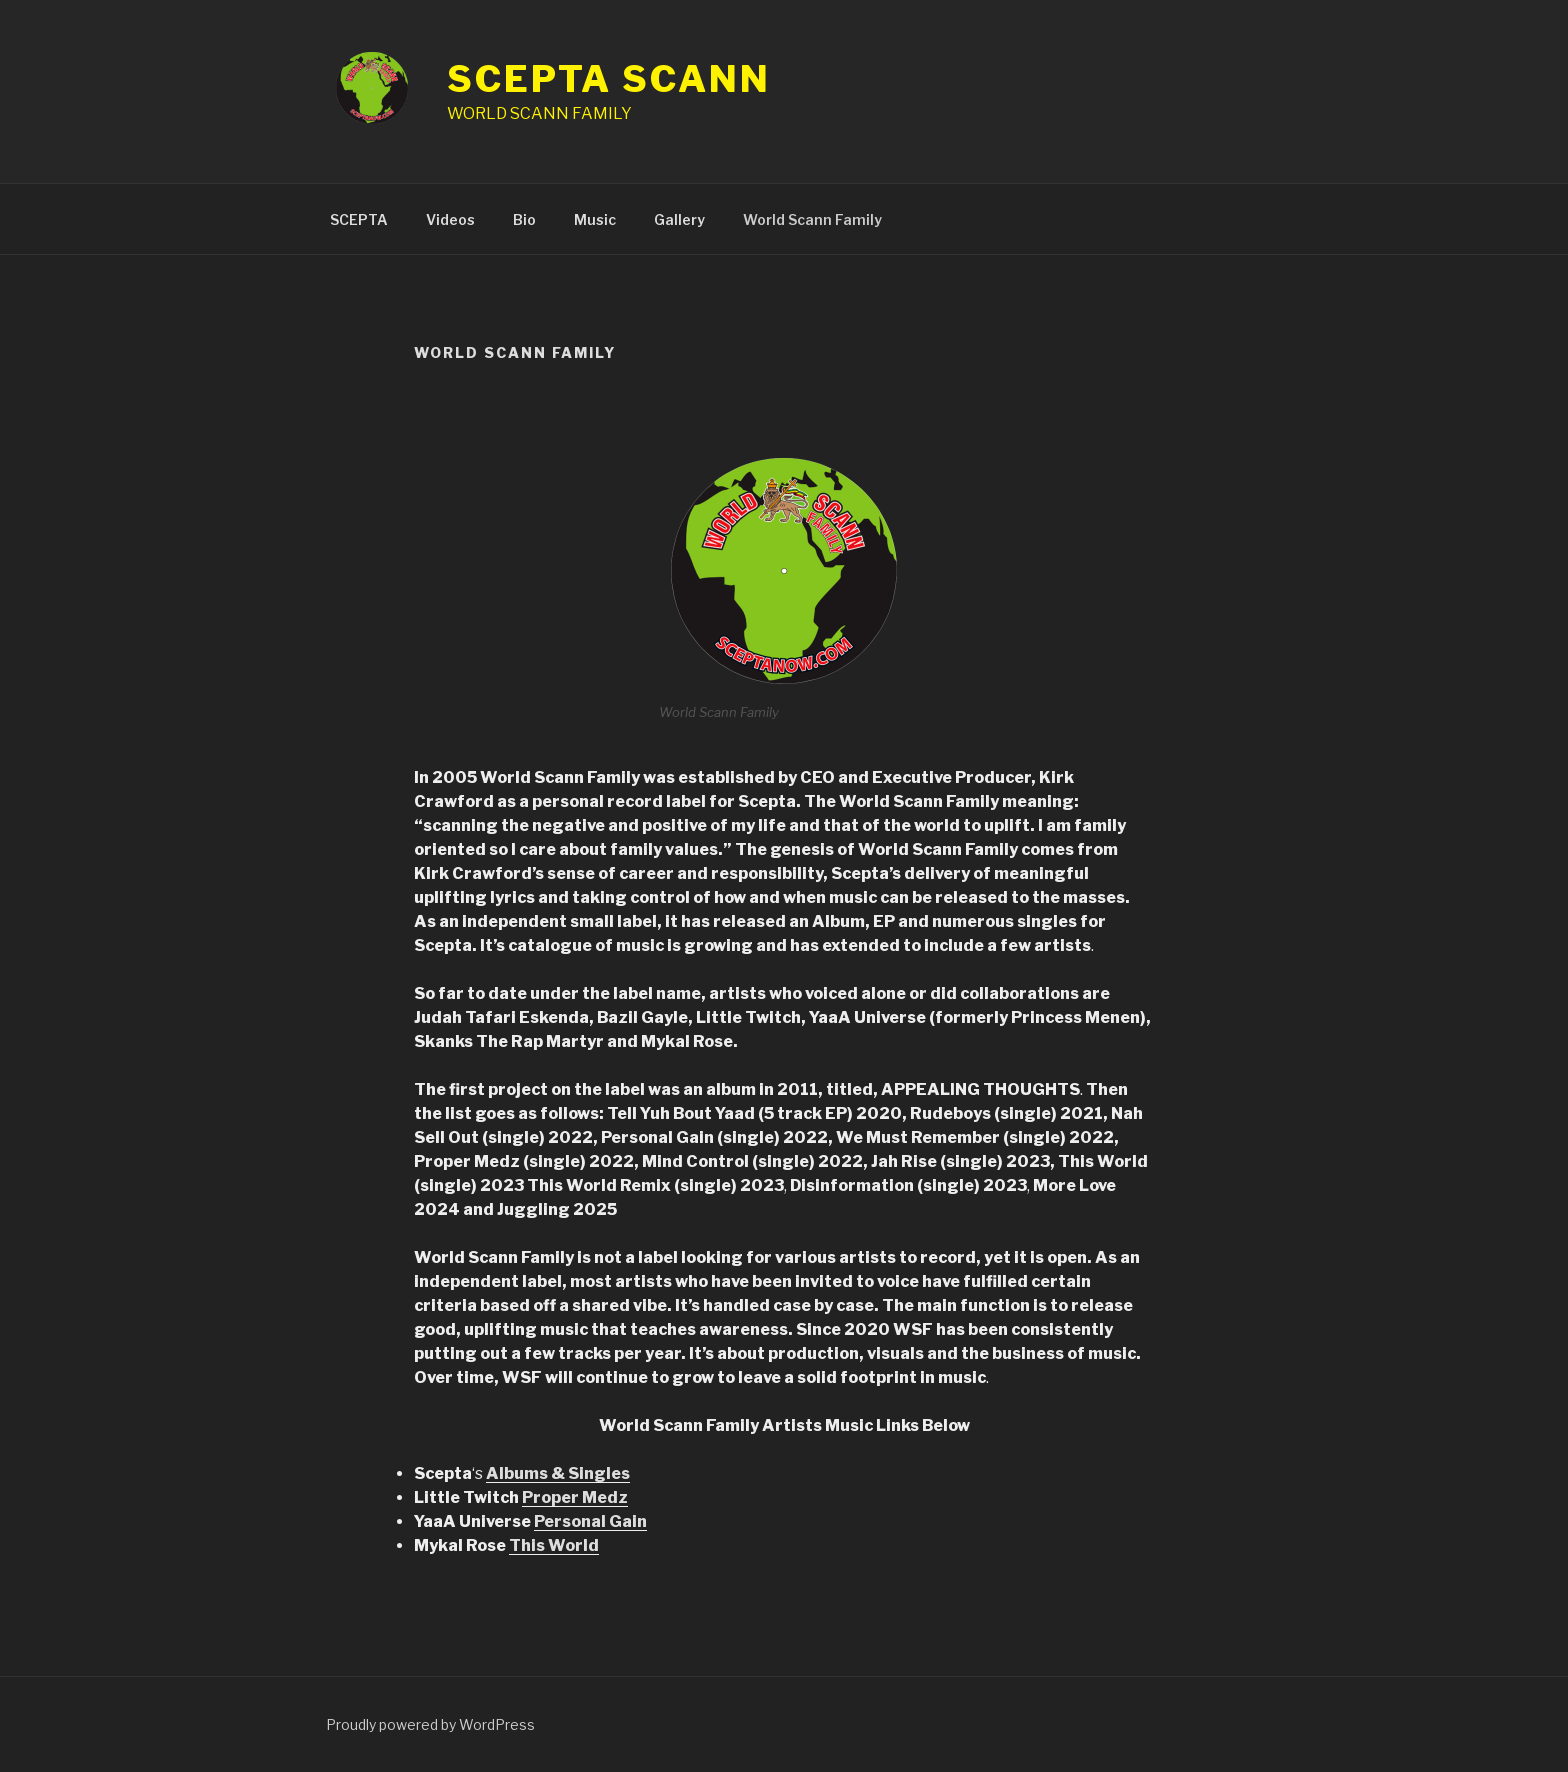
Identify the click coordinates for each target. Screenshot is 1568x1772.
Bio (524, 219)
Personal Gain (590, 1521)
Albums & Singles (558, 1473)
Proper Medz (575, 1497)
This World (554, 1545)
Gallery (679, 219)
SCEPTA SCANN (609, 79)
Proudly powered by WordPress (430, 1724)
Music (595, 219)
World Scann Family (812, 219)
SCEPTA (359, 219)
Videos (450, 219)
